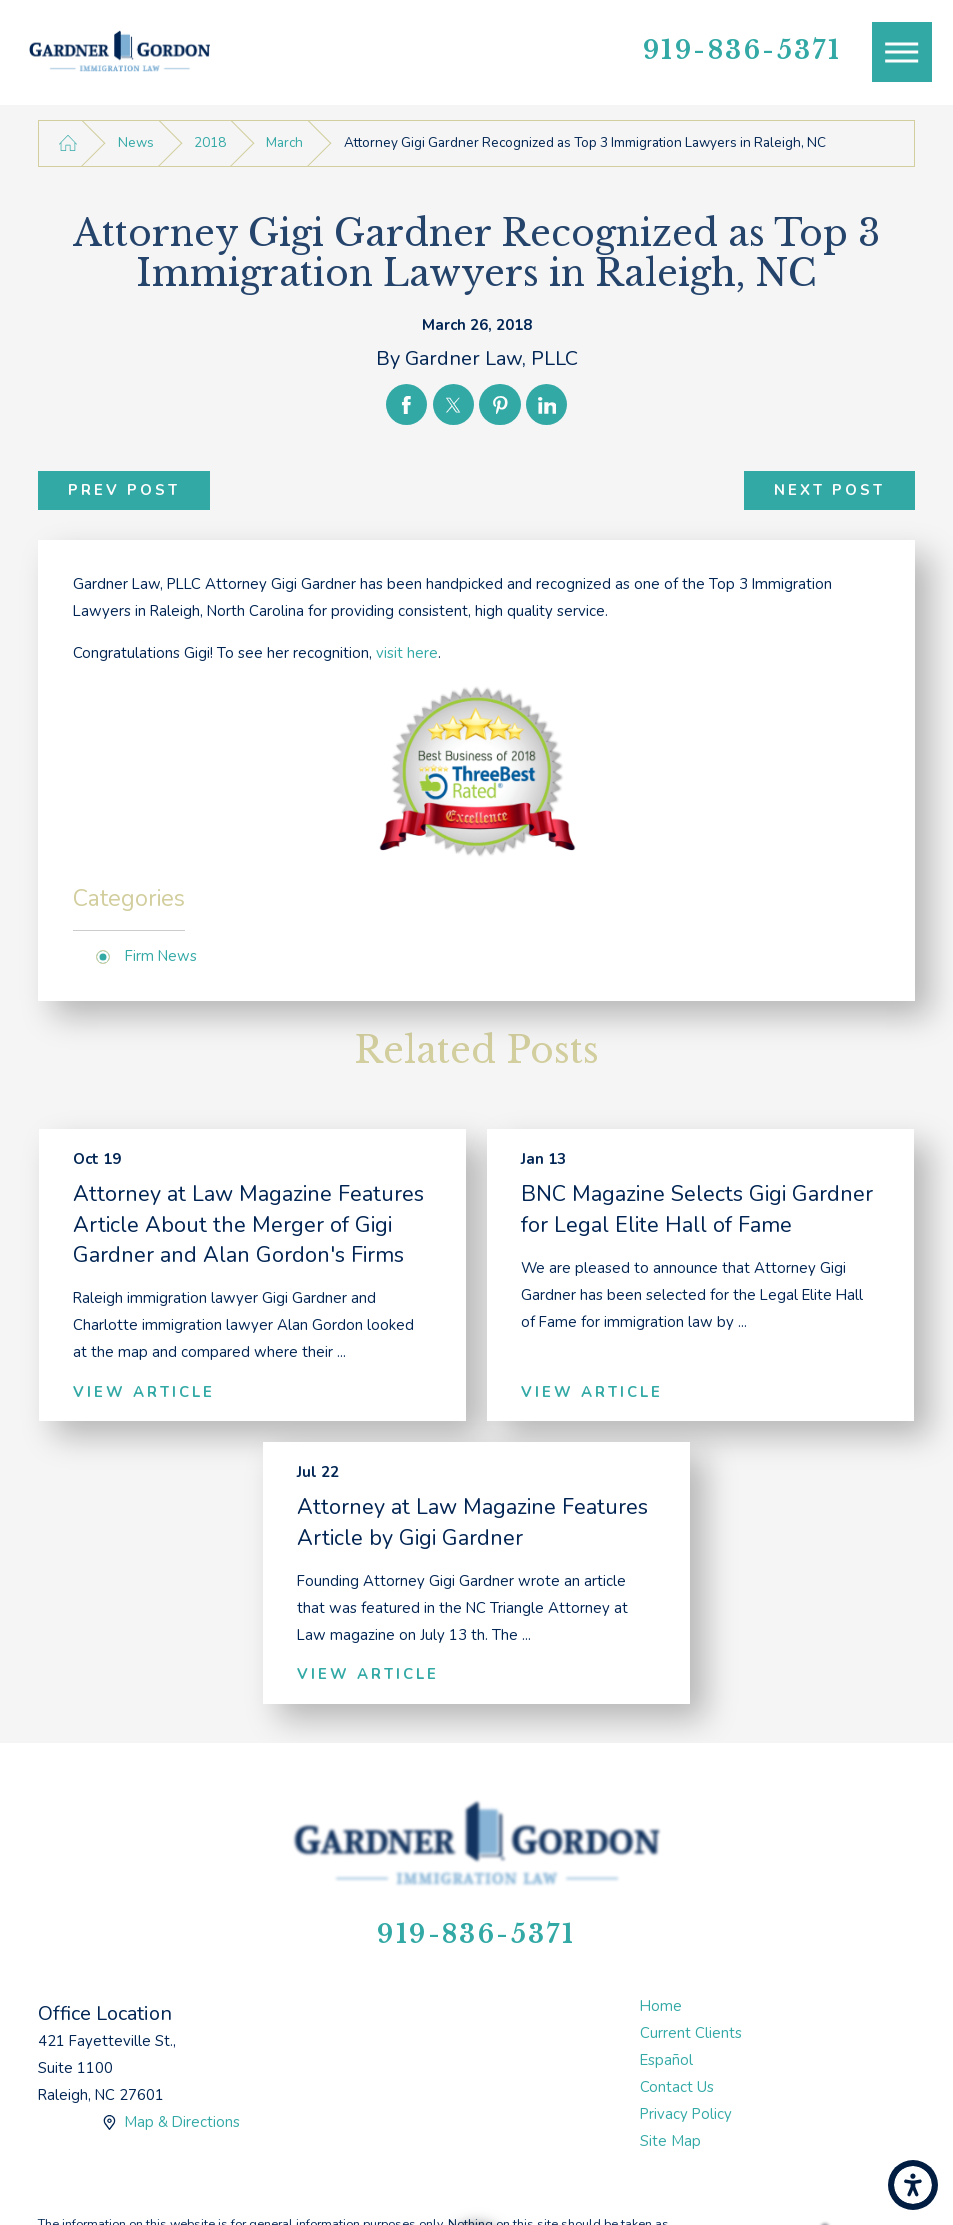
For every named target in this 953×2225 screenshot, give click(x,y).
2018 (210, 142)
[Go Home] (68, 143)
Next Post (829, 490)
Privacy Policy (686, 2114)
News (136, 142)
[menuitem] (777, 2006)
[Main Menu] (902, 52)
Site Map (670, 2141)
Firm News (161, 956)
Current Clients (691, 2033)
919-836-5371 (742, 50)
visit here (407, 653)
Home (661, 2006)
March (284, 142)
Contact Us (677, 2087)
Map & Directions (182, 2122)
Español (666, 2060)
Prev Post (124, 490)
